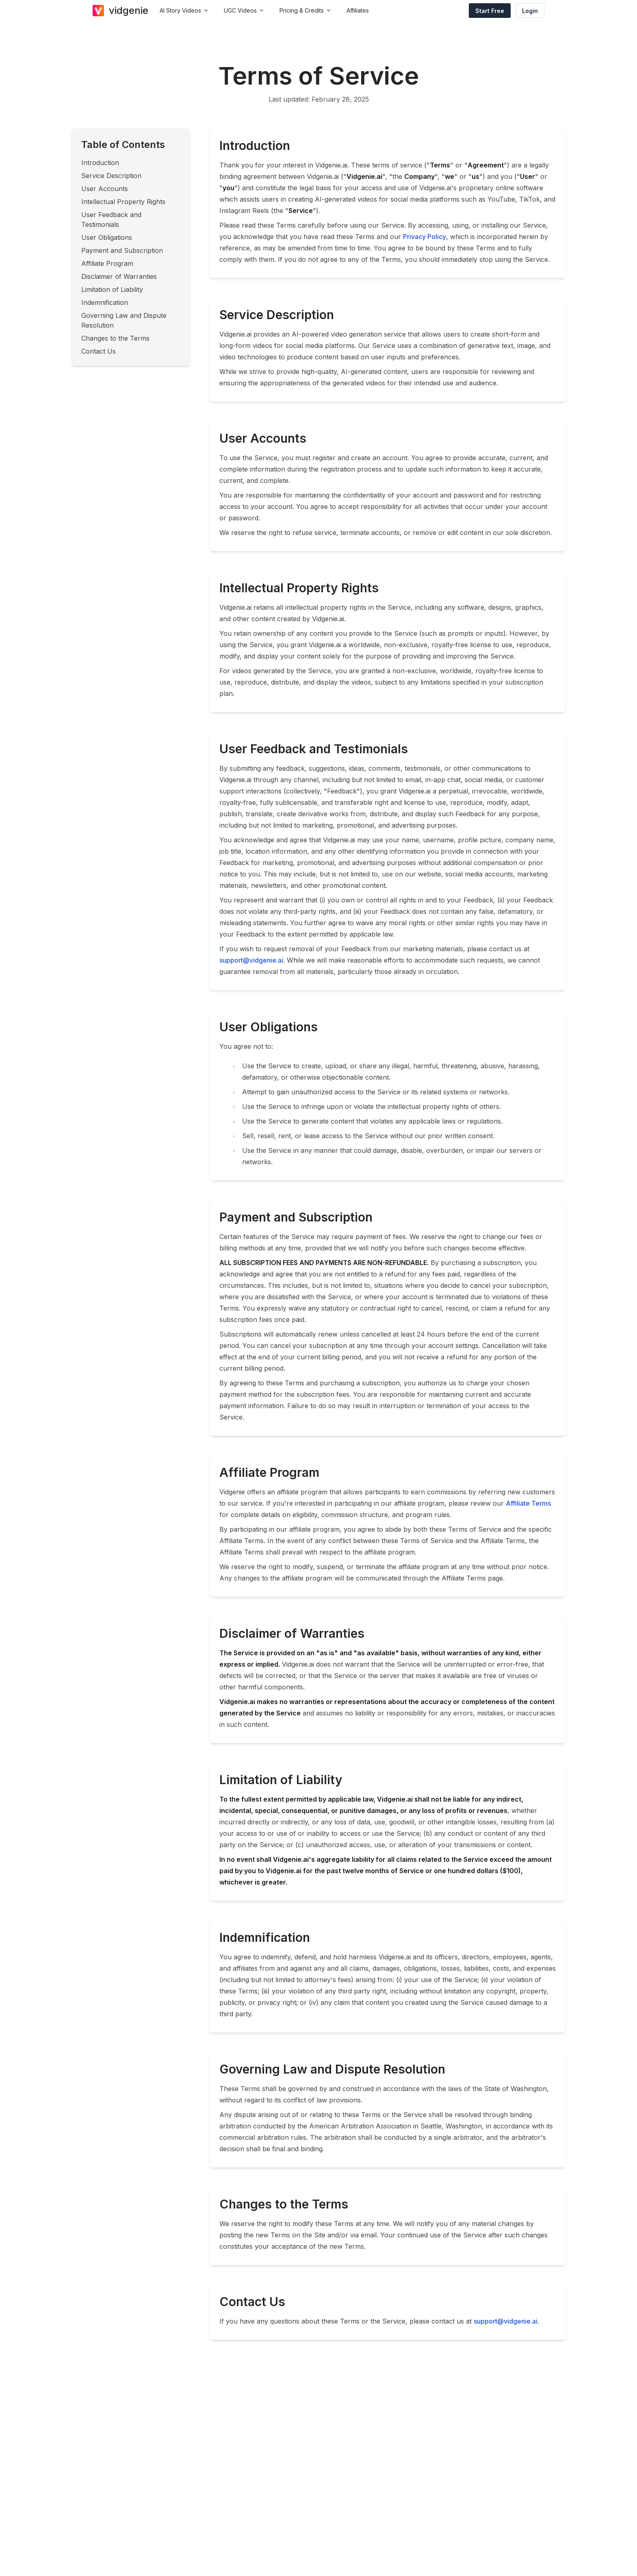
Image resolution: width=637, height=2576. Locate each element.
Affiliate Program (107, 263)
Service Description (111, 176)
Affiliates (358, 10)
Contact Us (98, 351)
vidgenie (128, 10)
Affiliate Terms (528, 1503)
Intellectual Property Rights (123, 202)
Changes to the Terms (115, 338)
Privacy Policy (424, 237)
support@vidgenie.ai (251, 960)
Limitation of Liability (112, 289)
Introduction (100, 163)
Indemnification (104, 302)
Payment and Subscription (122, 250)
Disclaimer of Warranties (119, 276)
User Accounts (104, 189)
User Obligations (106, 237)
